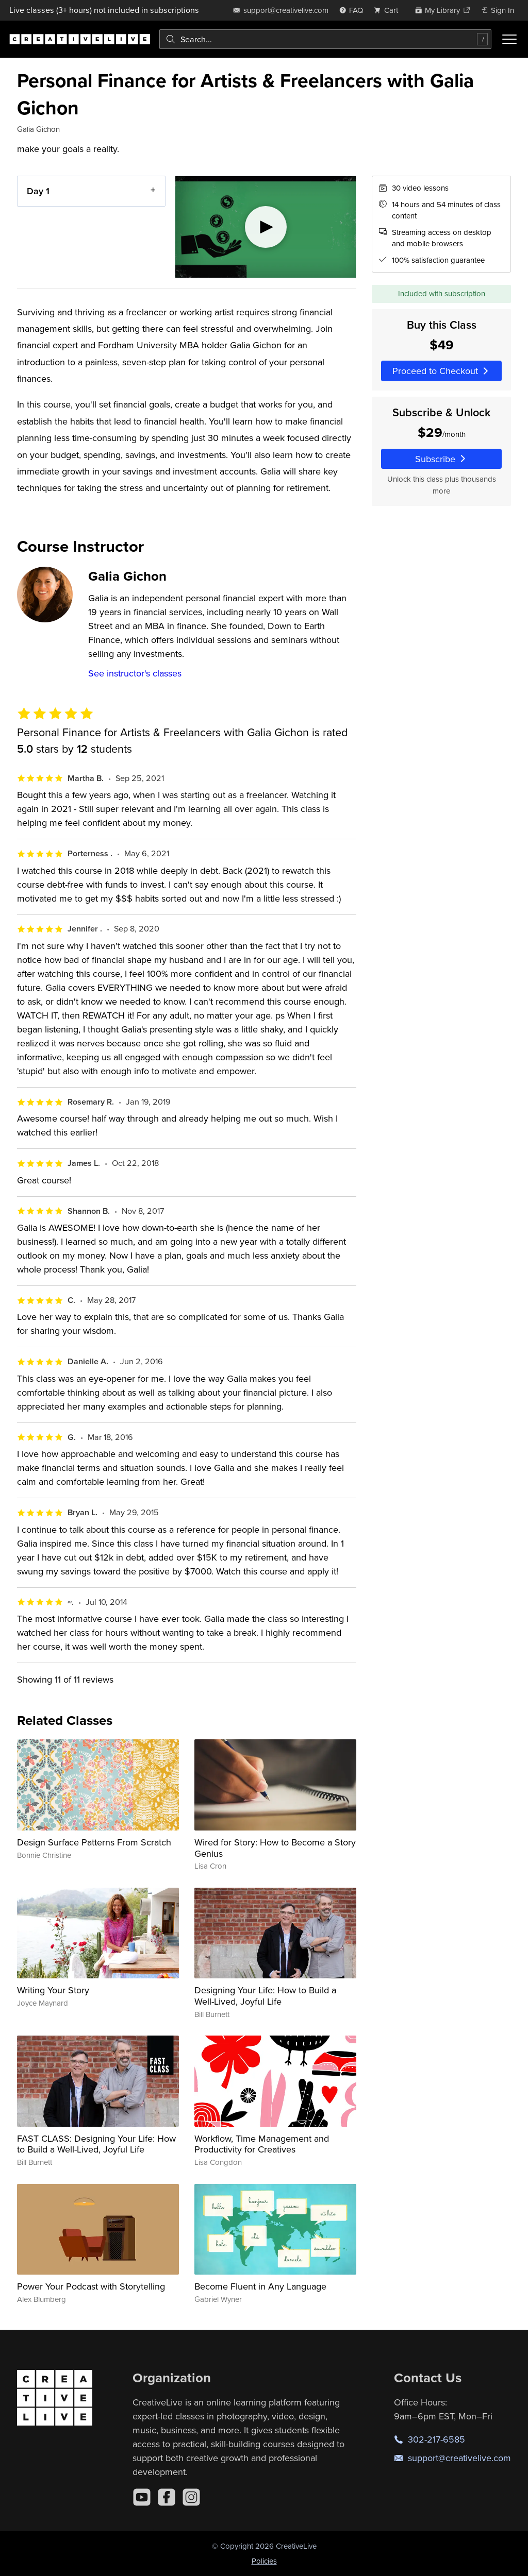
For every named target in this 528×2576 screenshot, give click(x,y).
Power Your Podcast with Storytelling (91, 2286)
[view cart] (388, 10)
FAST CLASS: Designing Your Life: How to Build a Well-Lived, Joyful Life (96, 2144)
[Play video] (265, 227)
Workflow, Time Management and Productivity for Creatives (261, 2144)
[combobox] (325, 39)
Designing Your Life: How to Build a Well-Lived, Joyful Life (265, 1996)
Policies (264, 2560)
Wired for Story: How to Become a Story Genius (275, 1848)
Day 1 (38, 190)
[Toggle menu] (509, 39)
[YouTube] (142, 2497)
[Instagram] (191, 2497)
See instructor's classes (135, 673)
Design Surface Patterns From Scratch (94, 1842)
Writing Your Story (53, 1990)
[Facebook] (166, 2497)
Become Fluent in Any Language (260, 2286)
